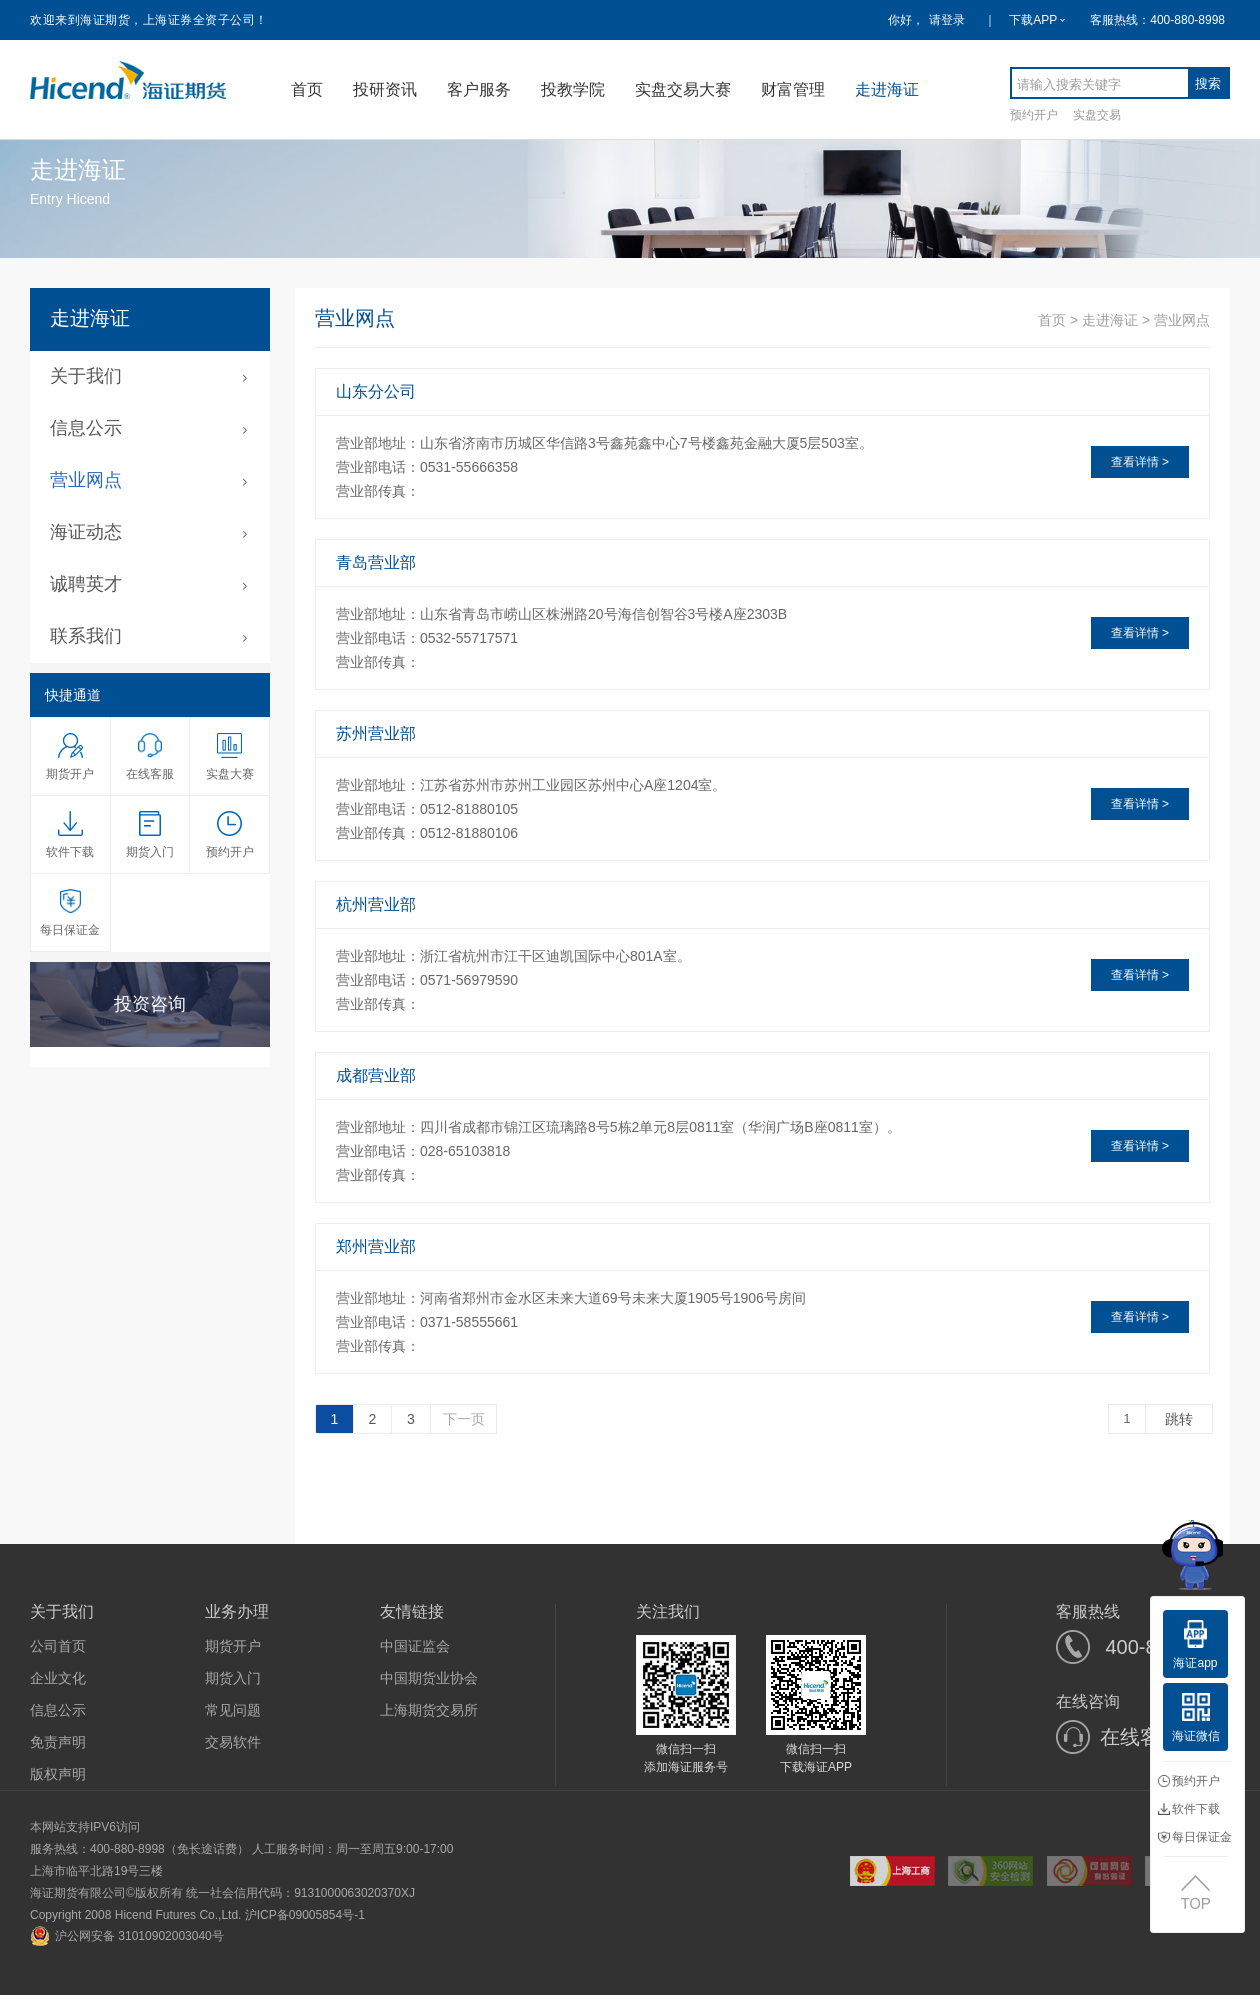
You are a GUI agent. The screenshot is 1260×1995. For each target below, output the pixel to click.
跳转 (1179, 1419)
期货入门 (233, 1678)
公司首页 (58, 1646)
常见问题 (233, 1710)
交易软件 (233, 1742)
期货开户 (233, 1646)
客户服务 (479, 89)
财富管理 (793, 89)
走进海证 (887, 89)
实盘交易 (1097, 114)
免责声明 (58, 1742)
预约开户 (1034, 114)
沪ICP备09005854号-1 (305, 1915)
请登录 (947, 20)
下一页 (464, 1419)
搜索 (1208, 83)
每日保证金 (1195, 1837)
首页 (307, 89)
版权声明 (58, 1774)
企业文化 (58, 1678)
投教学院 (573, 89)
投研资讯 (385, 89)
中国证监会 (415, 1646)
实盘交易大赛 (683, 89)
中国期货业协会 (429, 1678)
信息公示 (58, 1710)
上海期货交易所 (429, 1710)
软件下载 (1189, 1809)
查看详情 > (1140, 462)
